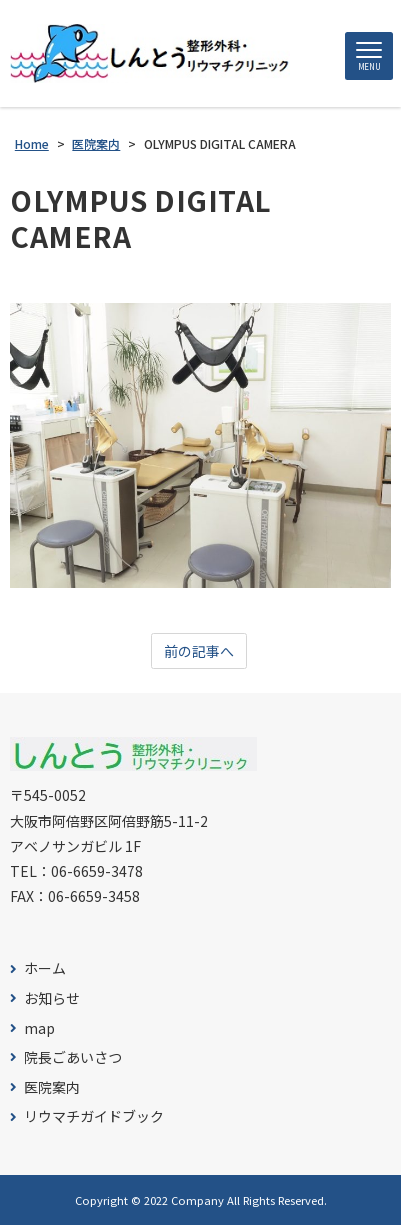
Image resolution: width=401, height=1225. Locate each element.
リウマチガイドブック (94, 1116)
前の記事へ (199, 651)
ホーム (45, 968)
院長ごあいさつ (73, 1057)
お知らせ (52, 998)
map (39, 1028)
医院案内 (52, 1087)
